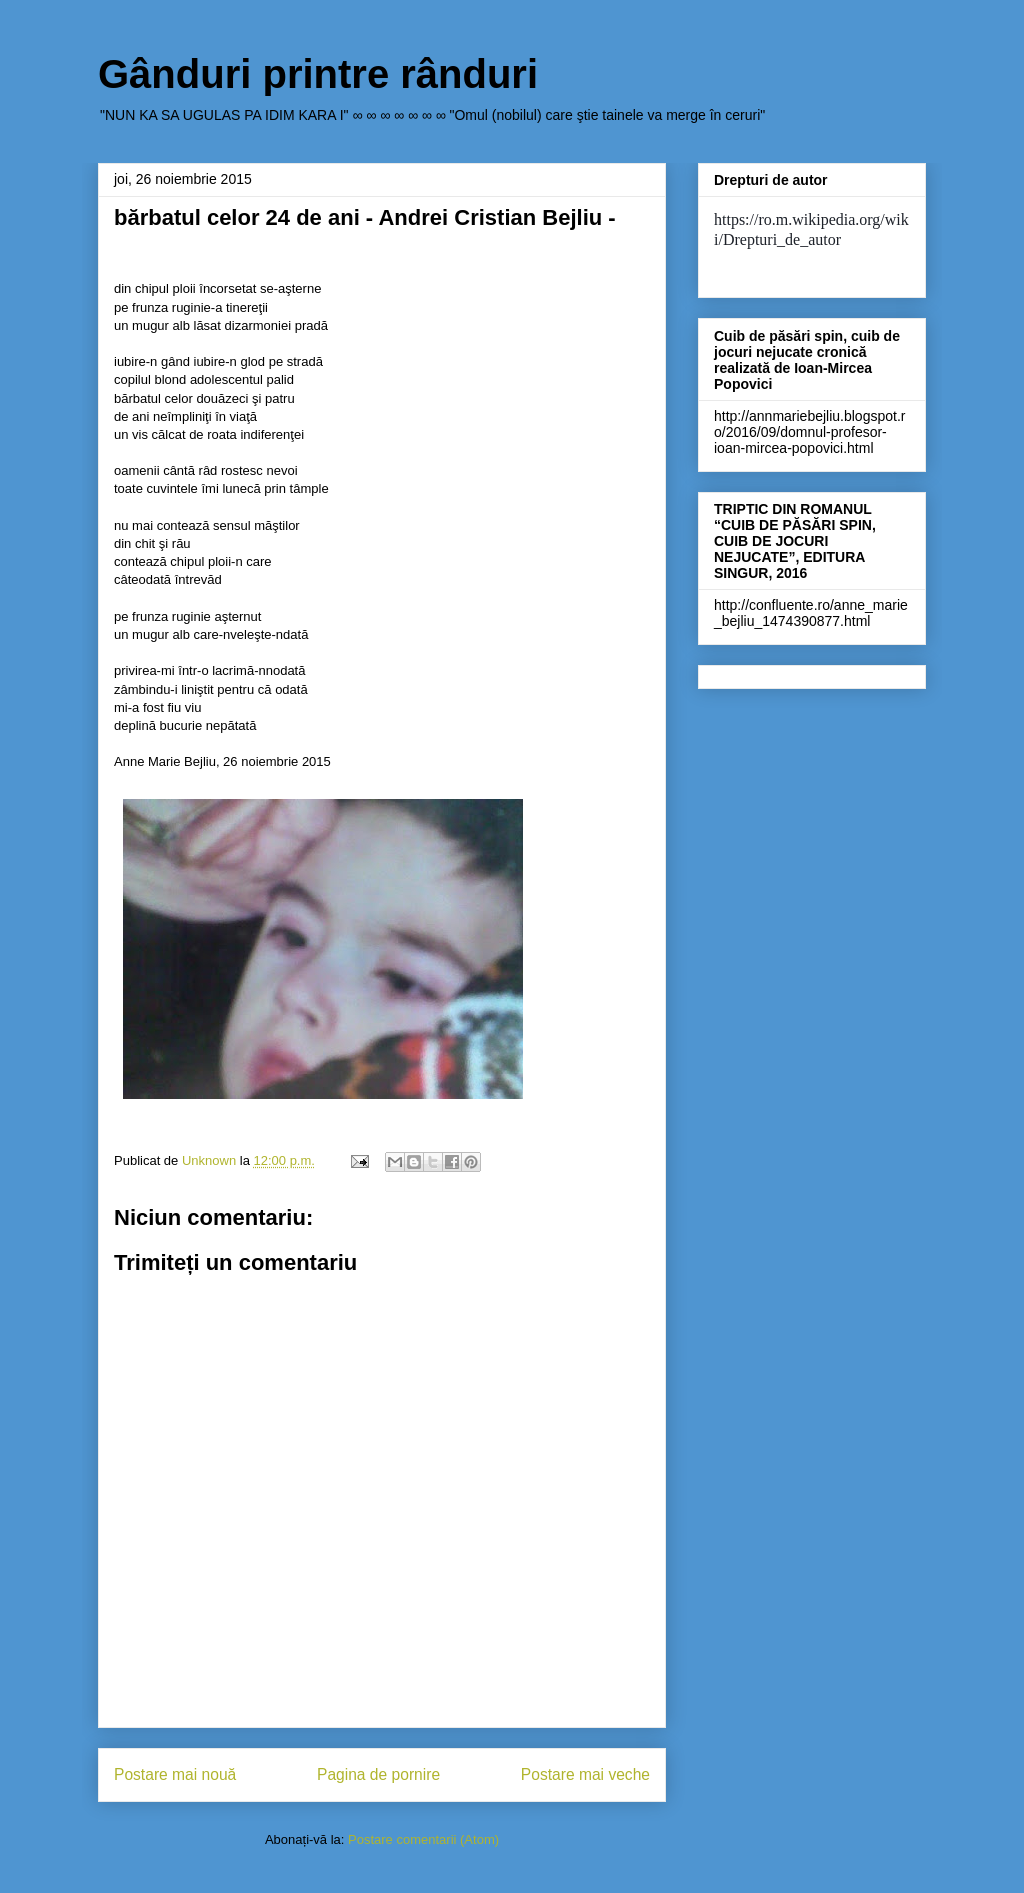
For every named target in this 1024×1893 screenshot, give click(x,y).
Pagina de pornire (378, 1774)
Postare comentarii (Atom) (423, 1839)
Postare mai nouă (175, 1774)
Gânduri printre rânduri (318, 74)
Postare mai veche (585, 1774)
